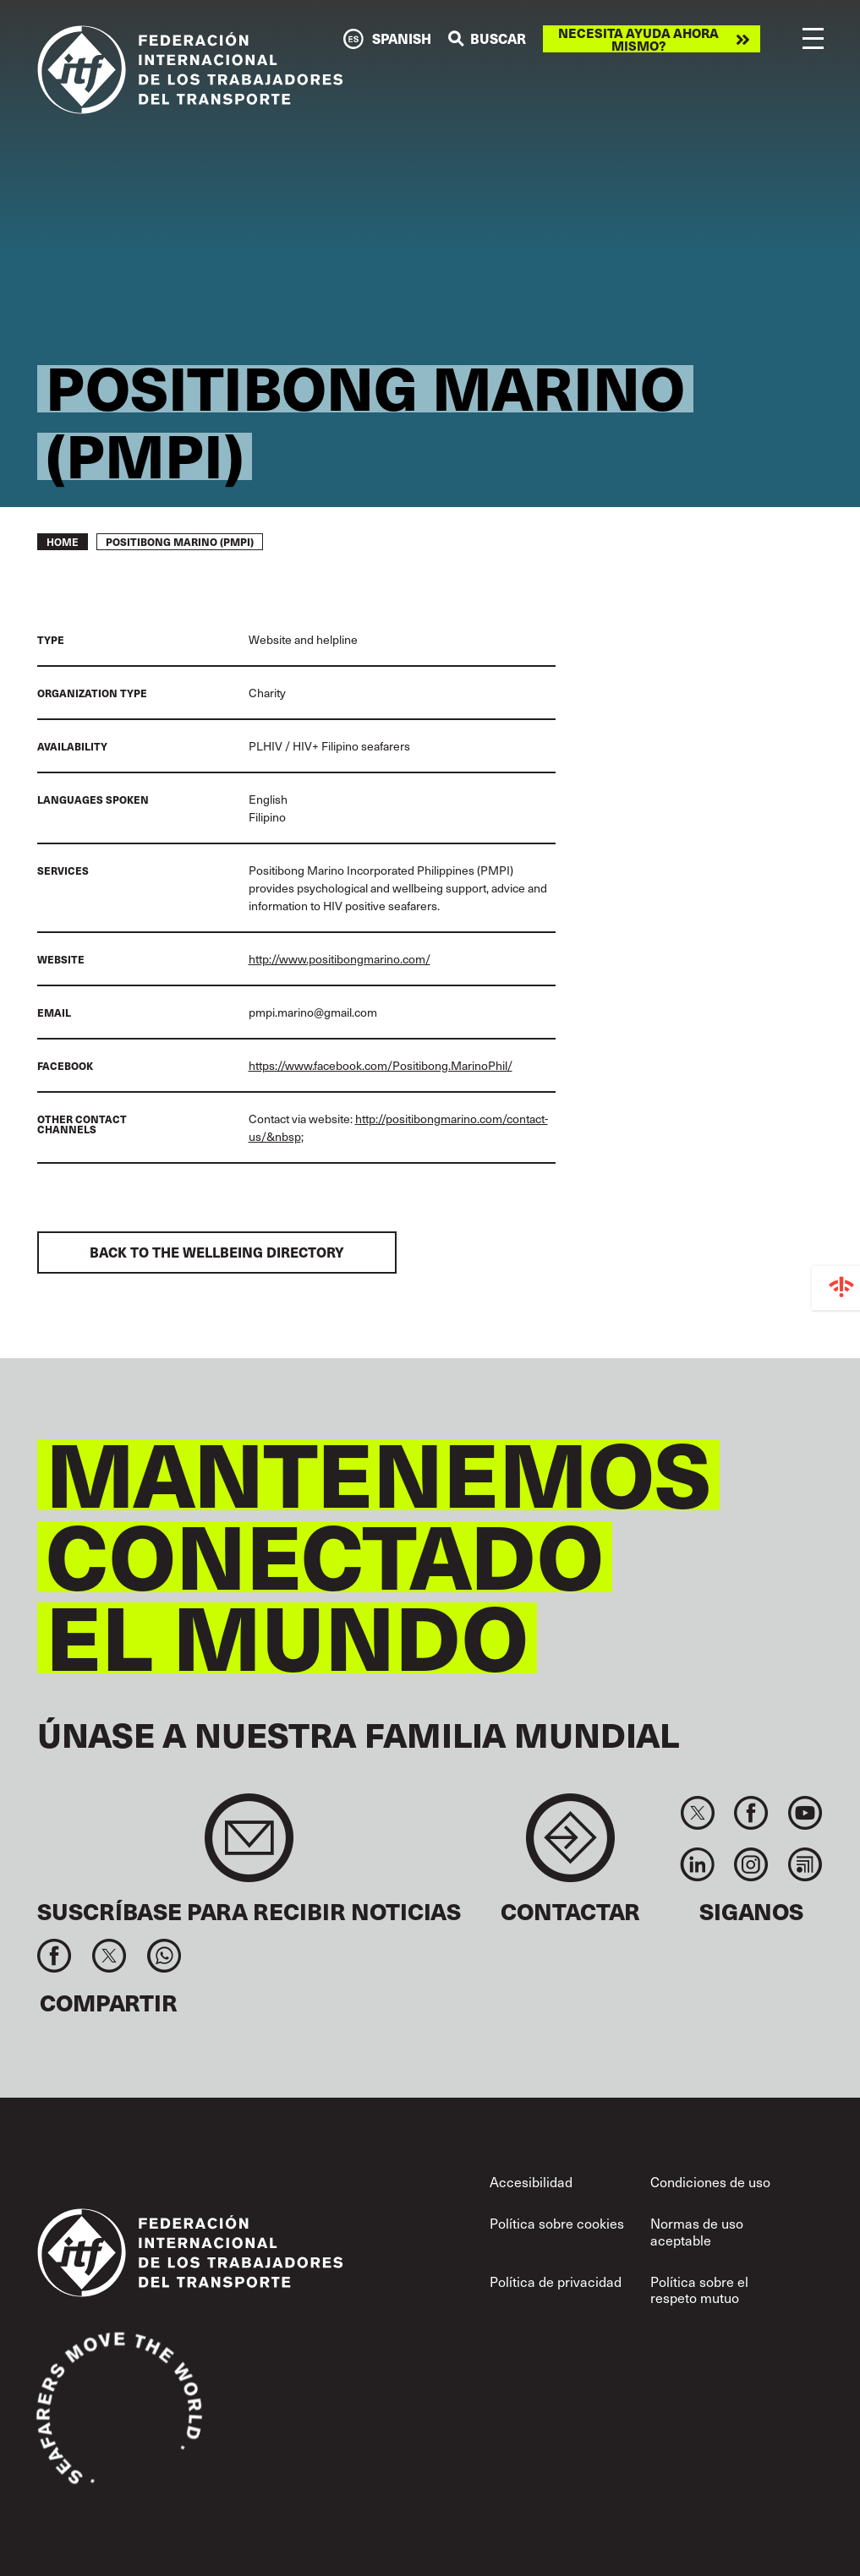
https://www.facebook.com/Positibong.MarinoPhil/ (380, 1065)
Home (63, 541)
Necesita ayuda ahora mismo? (638, 38)
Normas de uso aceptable (696, 2231)
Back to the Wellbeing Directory (217, 1252)
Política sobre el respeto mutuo (699, 2289)
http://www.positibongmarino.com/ (339, 959)
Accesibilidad (531, 2181)
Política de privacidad (556, 2281)
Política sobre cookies (557, 2223)
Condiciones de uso (710, 2181)
